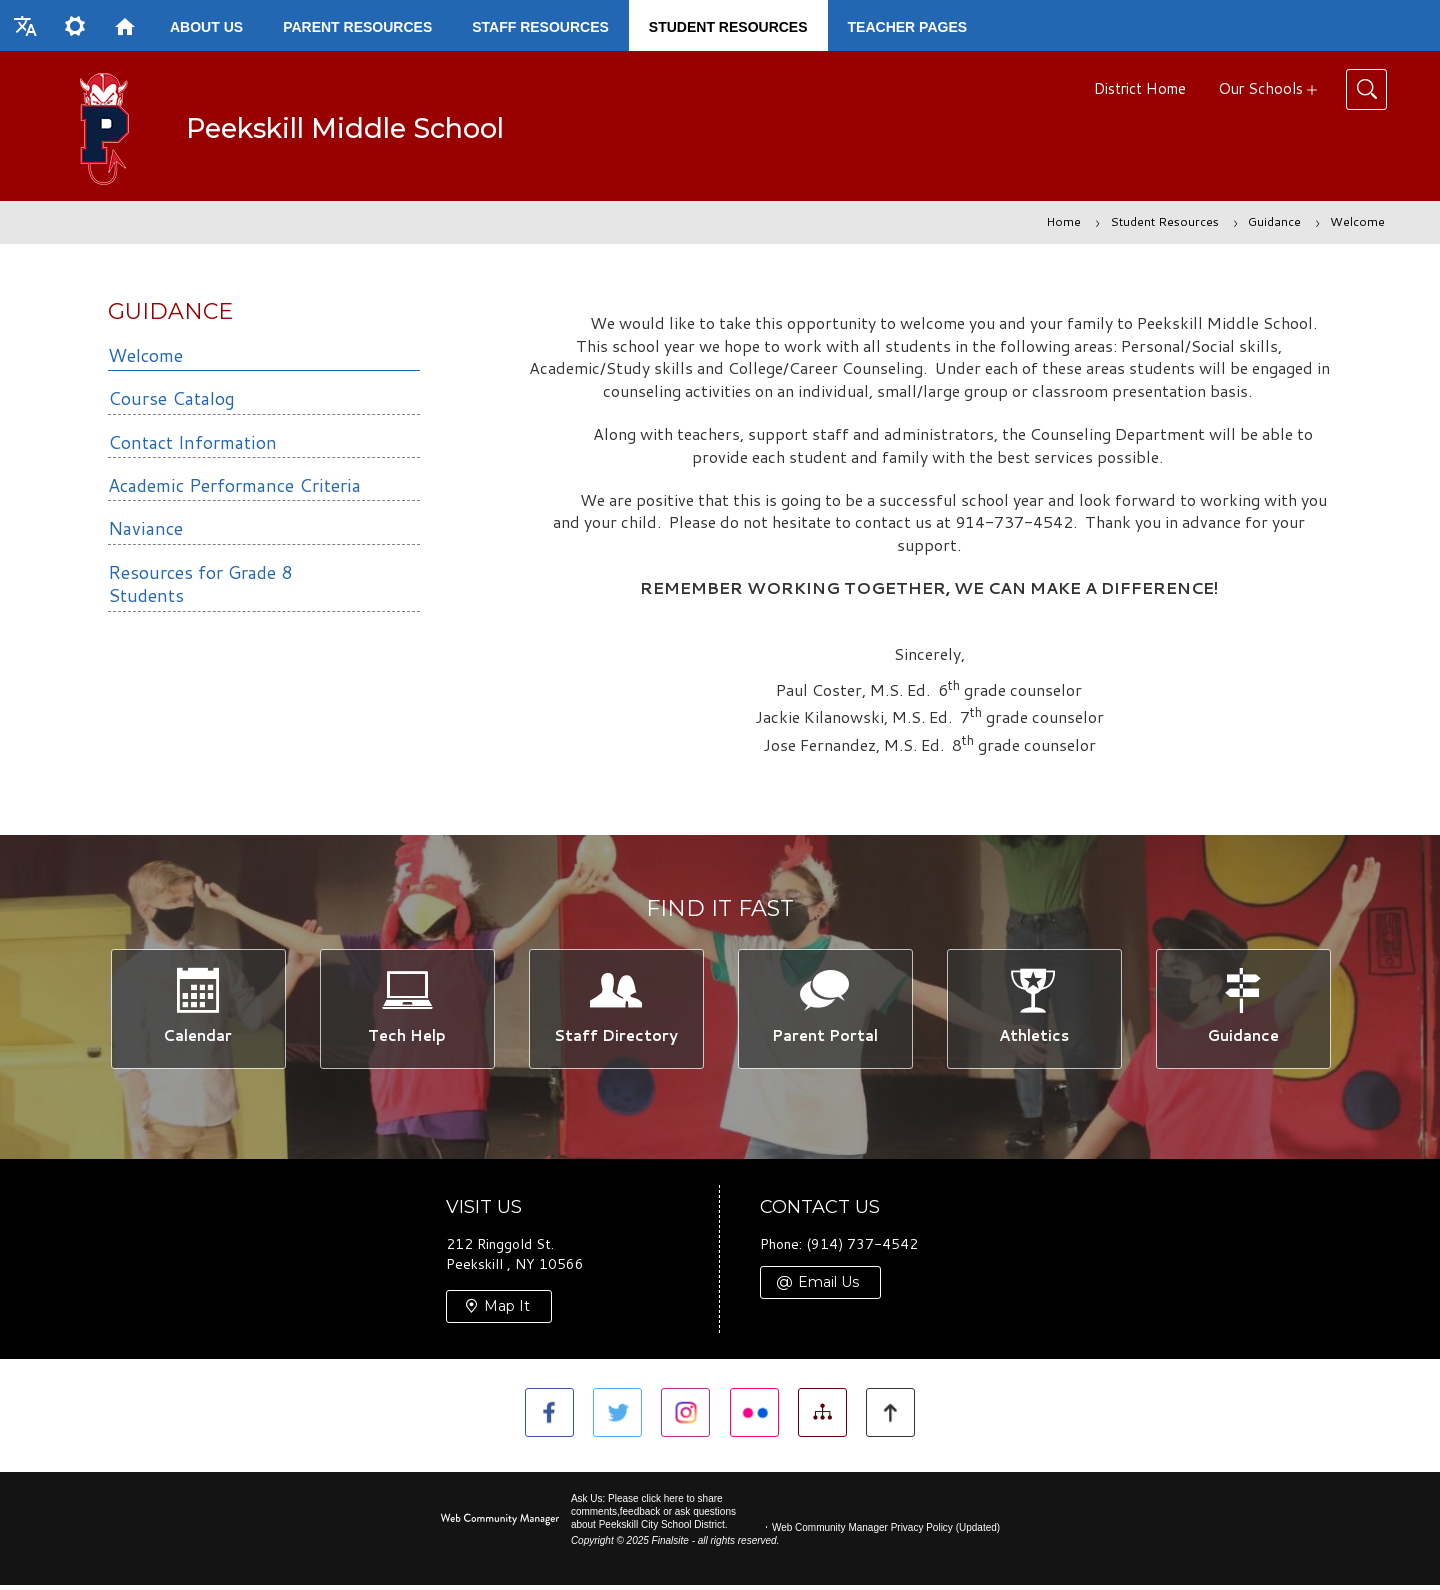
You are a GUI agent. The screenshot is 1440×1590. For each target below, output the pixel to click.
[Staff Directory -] (615, 1011)
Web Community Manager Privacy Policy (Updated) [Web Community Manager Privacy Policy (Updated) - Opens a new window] (886, 1532)
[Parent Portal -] (824, 1011)
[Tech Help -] (406, 1011)
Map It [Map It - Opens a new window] (507, 1313)
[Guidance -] (1242, 1011)
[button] (25, 25)
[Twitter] (610, 1420)
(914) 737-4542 (862, 1251)
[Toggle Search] (1366, 89)
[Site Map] (829, 1420)
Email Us (828, 1289)
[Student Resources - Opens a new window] (728, 25)
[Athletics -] (1033, 1011)
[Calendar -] (197, 1011)
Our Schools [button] (1260, 88)
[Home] (125, 25)
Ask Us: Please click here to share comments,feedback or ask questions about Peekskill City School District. (653, 1516)
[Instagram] (683, 1420)
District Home (1140, 88)
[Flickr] (756, 1420)
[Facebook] (537, 1420)
